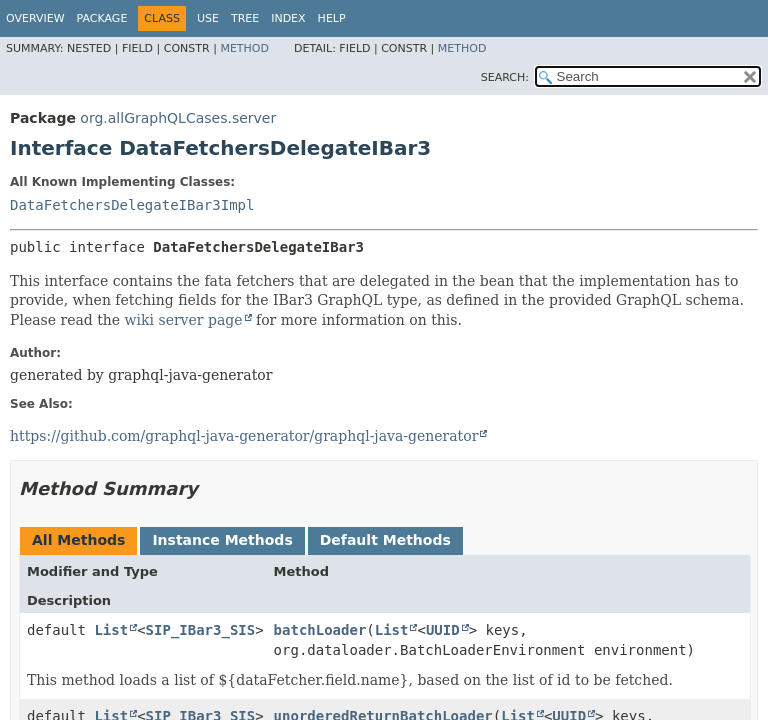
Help (332, 18)
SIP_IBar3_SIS (201, 630)
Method (244, 48)
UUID (443, 630)
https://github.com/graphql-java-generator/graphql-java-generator (244, 436)
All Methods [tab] (78, 540)
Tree (245, 18)
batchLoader (320, 630)
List (111, 630)
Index (288, 18)
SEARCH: (505, 77)
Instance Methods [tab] (222, 540)
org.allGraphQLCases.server (178, 118)
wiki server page (184, 320)
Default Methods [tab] (385, 540)
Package (102, 18)
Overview (35, 18)
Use (208, 18)
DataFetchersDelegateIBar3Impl (132, 205)
